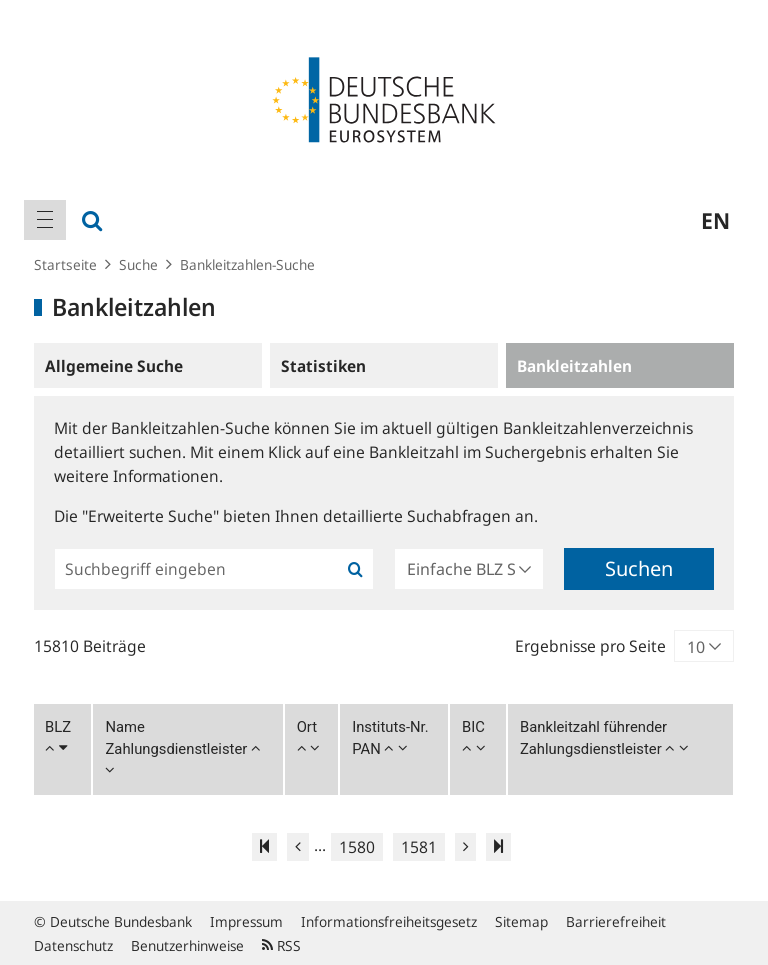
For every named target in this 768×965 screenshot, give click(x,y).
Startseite (65, 264)
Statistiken (323, 366)
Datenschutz (73, 945)
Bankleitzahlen (574, 366)
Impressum (246, 921)
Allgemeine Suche (114, 366)
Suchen (639, 568)
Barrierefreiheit (616, 921)
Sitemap (521, 921)
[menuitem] (45, 220)
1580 (357, 847)
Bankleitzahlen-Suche (247, 264)
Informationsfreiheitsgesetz (389, 921)
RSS (281, 945)
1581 (419, 847)
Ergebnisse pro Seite (590, 646)
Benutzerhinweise (187, 945)
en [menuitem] (715, 220)
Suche (138, 264)
